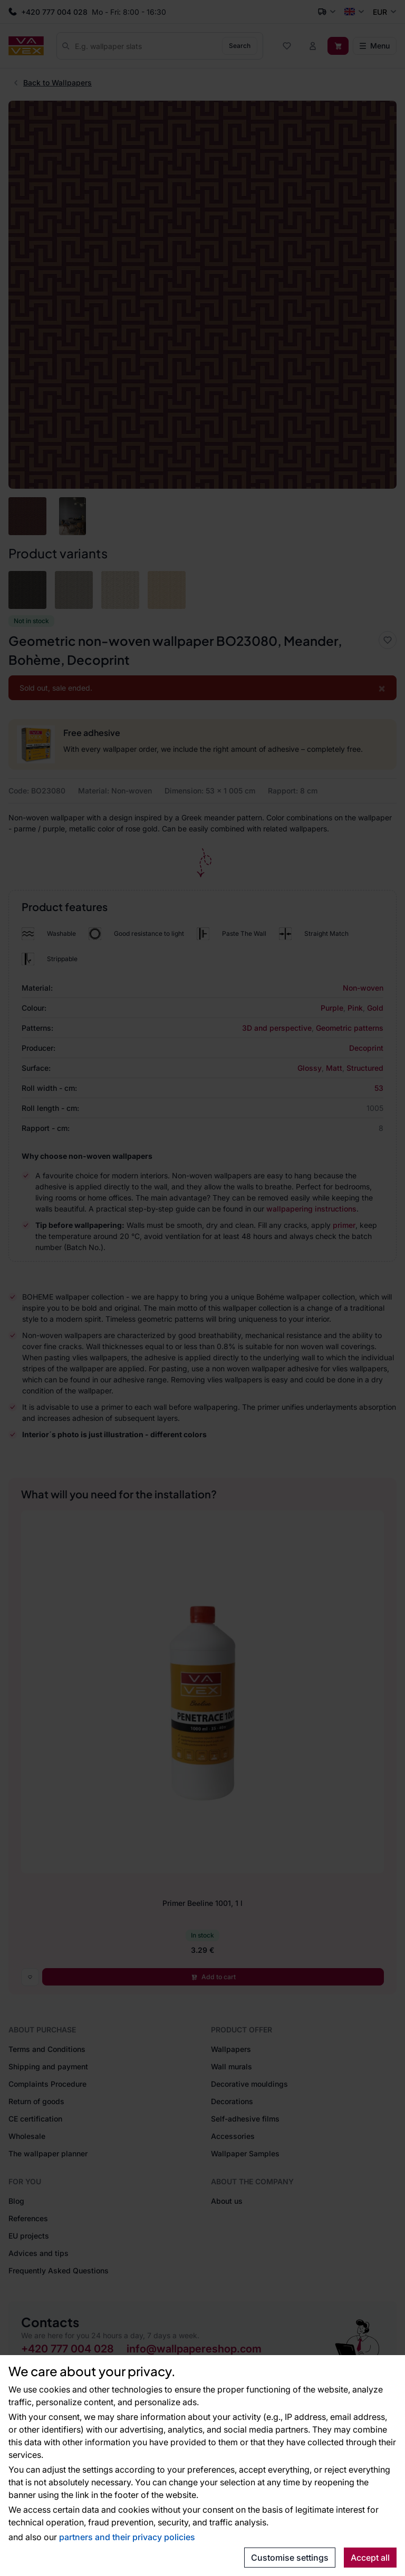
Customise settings (290, 2557)
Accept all (370, 2557)
